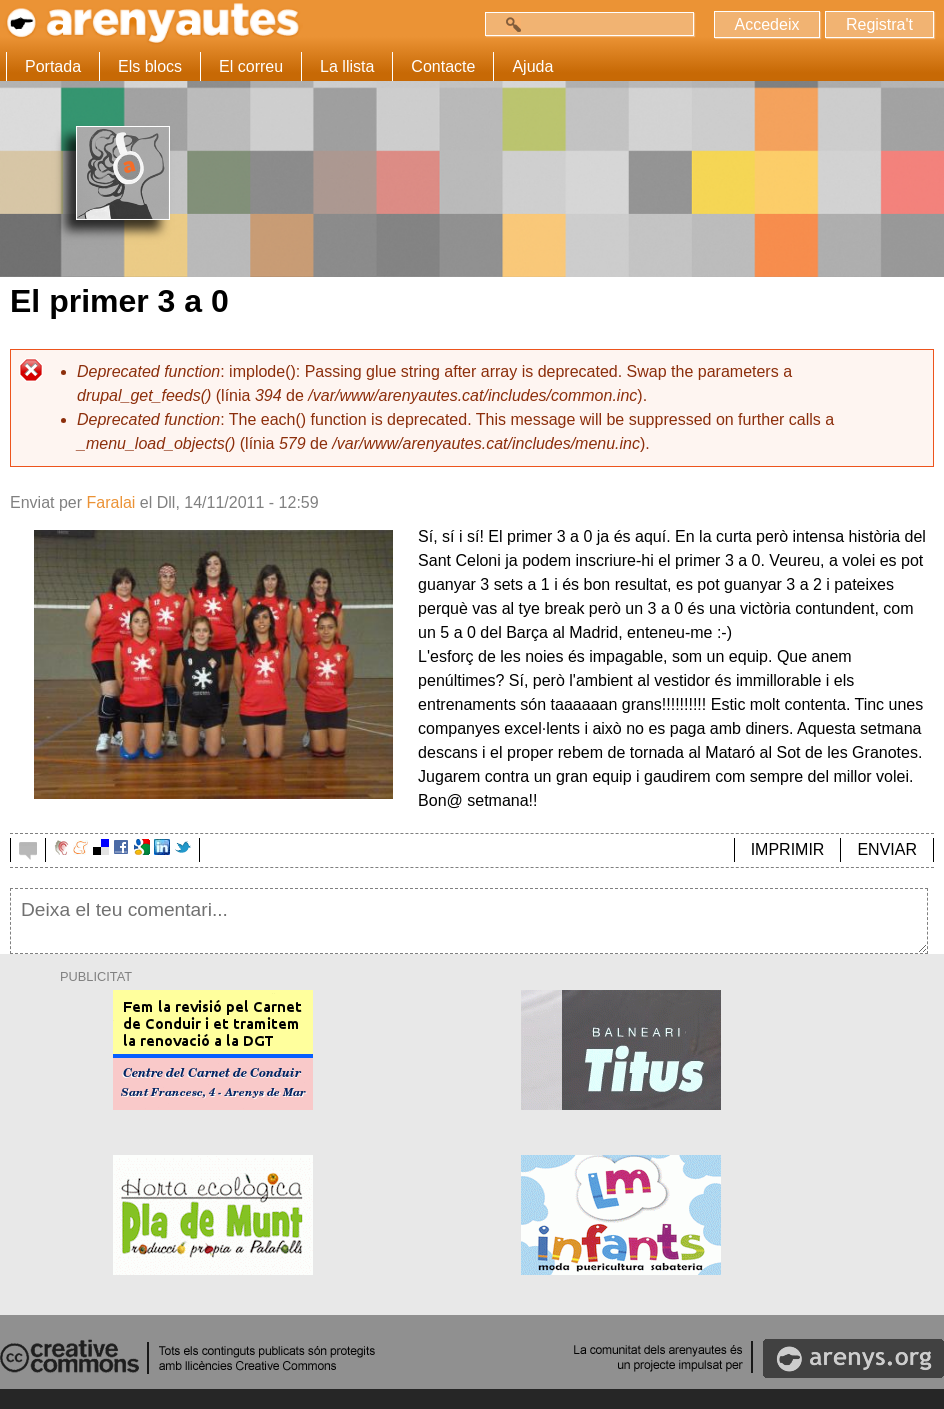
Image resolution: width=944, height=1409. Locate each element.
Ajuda (532, 66)
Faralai (110, 502)
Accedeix (767, 24)
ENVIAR (887, 849)
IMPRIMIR (788, 849)
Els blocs (150, 66)
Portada (53, 66)
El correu (251, 66)
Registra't (879, 24)
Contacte (443, 66)
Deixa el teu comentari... (469, 921)
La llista (347, 66)
